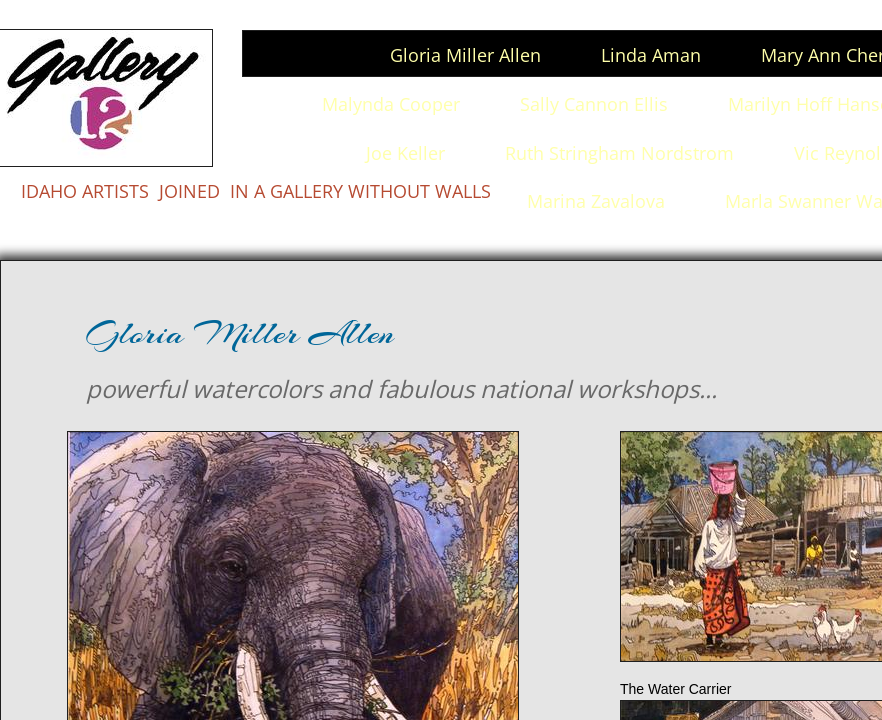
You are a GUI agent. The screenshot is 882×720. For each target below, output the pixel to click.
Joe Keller (405, 153)
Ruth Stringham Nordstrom (619, 153)
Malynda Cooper (391, 104)
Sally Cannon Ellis (594, 104)
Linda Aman (651, 55)
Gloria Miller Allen (465, 55)
